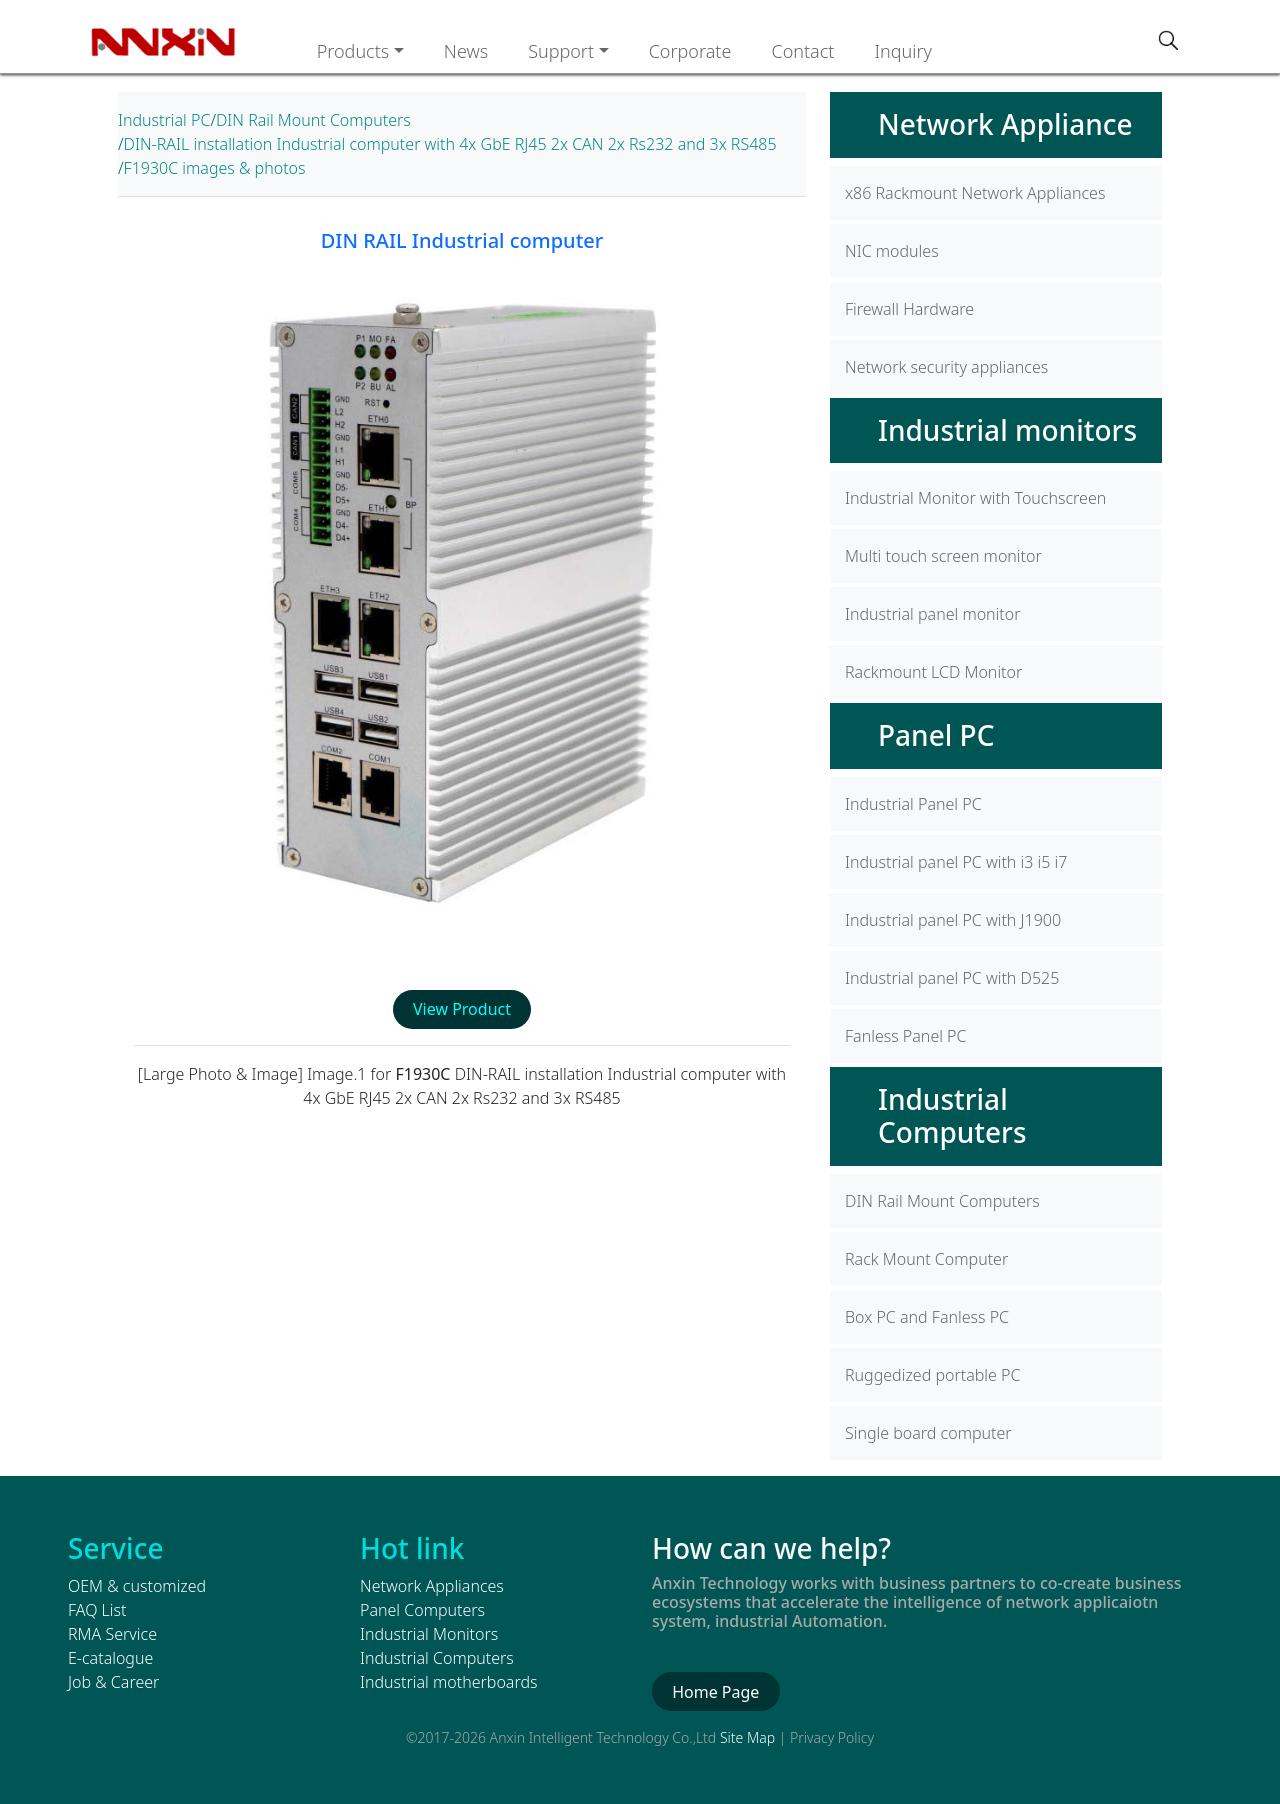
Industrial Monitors (429, 1634)
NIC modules (892, 251)
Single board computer (928, 1433)
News (466, 51)
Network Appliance (1005, 124)
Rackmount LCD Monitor (933, 672)
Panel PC (936, 735)
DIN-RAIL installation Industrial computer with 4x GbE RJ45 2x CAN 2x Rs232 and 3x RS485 (450, 144)
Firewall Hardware (909, 309)
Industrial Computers (952, 1116)
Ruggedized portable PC (932, 1375)
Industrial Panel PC (913, 804)
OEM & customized (137, 1586)
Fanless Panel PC (905, 1036)
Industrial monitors (1007, 430)
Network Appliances (432, 1586)
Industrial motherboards (448, 1682)
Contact (802, 51)
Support (561, 51)
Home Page (715, 1692)
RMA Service (112, 1634)
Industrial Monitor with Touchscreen (975, 498)
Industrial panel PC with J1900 (953, 920)
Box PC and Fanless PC (927, 1317)
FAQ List (97, 1610)
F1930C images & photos (215, 168)
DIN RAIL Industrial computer (462, 240)
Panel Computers (422, 1610)
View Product (462, 1009)
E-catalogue (110, 1658)
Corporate (690, 51)
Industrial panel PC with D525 (952, 978)
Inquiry (903, 51)
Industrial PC (164, 120)
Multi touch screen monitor (943, 556)
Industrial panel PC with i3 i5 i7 (956, 862)
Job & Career (113, 1682)
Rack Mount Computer (926, 1259)
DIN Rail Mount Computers (313, 120)
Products (353, 51)
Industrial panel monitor (933, 614)
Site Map (747, 1737)
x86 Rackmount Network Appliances (975, 193)
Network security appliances (946, 367)
